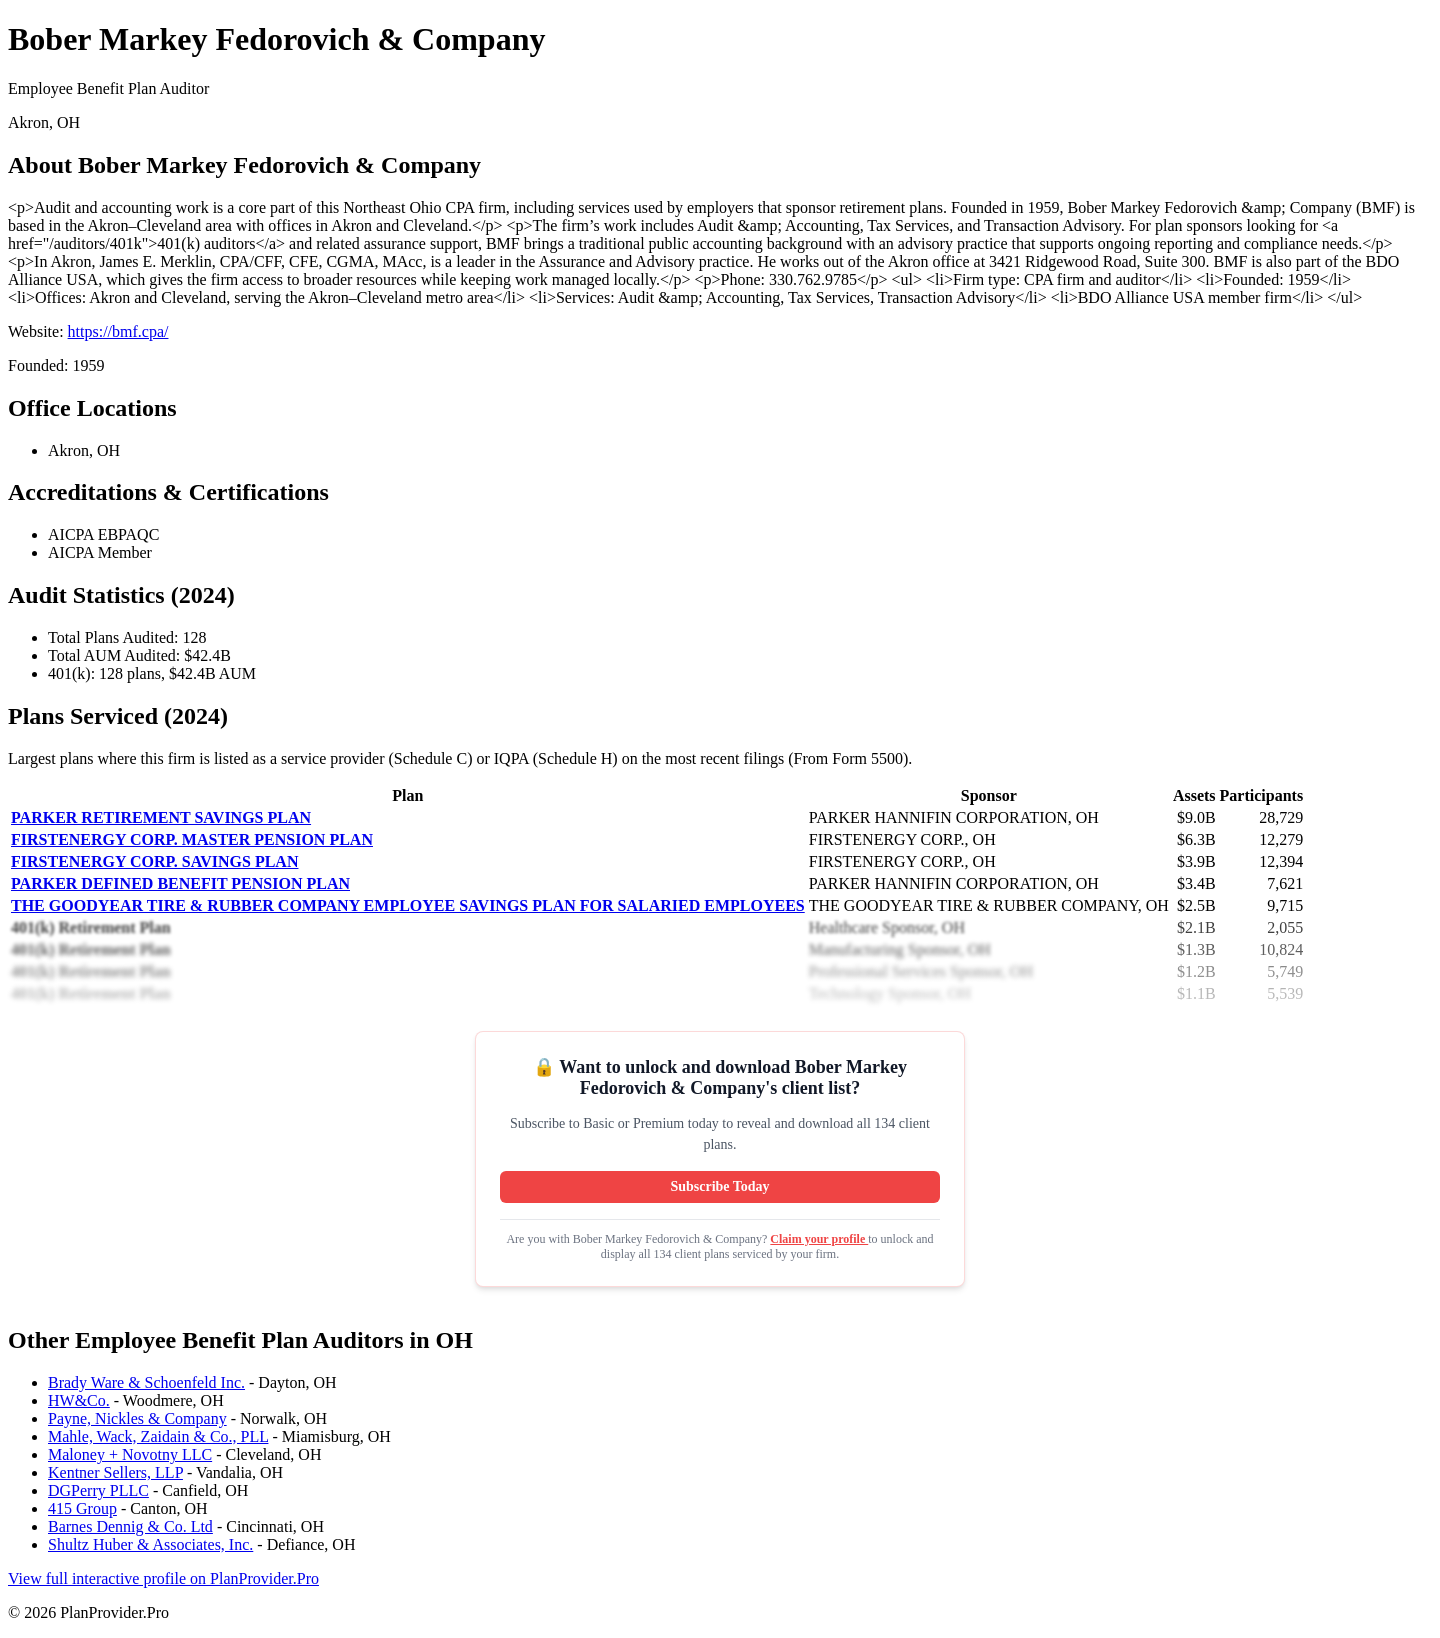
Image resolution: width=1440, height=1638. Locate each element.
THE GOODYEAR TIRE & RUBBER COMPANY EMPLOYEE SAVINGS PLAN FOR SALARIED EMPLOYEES (408, 905)
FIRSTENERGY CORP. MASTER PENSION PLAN (192, 839)
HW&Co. (79, 1400)
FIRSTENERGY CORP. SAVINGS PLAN (154, 861)
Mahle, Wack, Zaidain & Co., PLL (158, 1436)
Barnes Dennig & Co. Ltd (130, 1526)
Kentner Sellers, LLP (115, 1472)
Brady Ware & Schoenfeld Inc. (146, 1382)
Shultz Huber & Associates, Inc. (150, 1544)
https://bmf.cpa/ (118, 331)
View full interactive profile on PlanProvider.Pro (163, 1578)
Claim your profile (819, 1239)
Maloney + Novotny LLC (130, 1454)
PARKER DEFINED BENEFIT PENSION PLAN (180, 883)
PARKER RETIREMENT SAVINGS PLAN (161, 817)
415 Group (82, 1508)
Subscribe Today (719, 1186)
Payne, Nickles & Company (137, 1418)
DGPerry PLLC (98, 1490)
